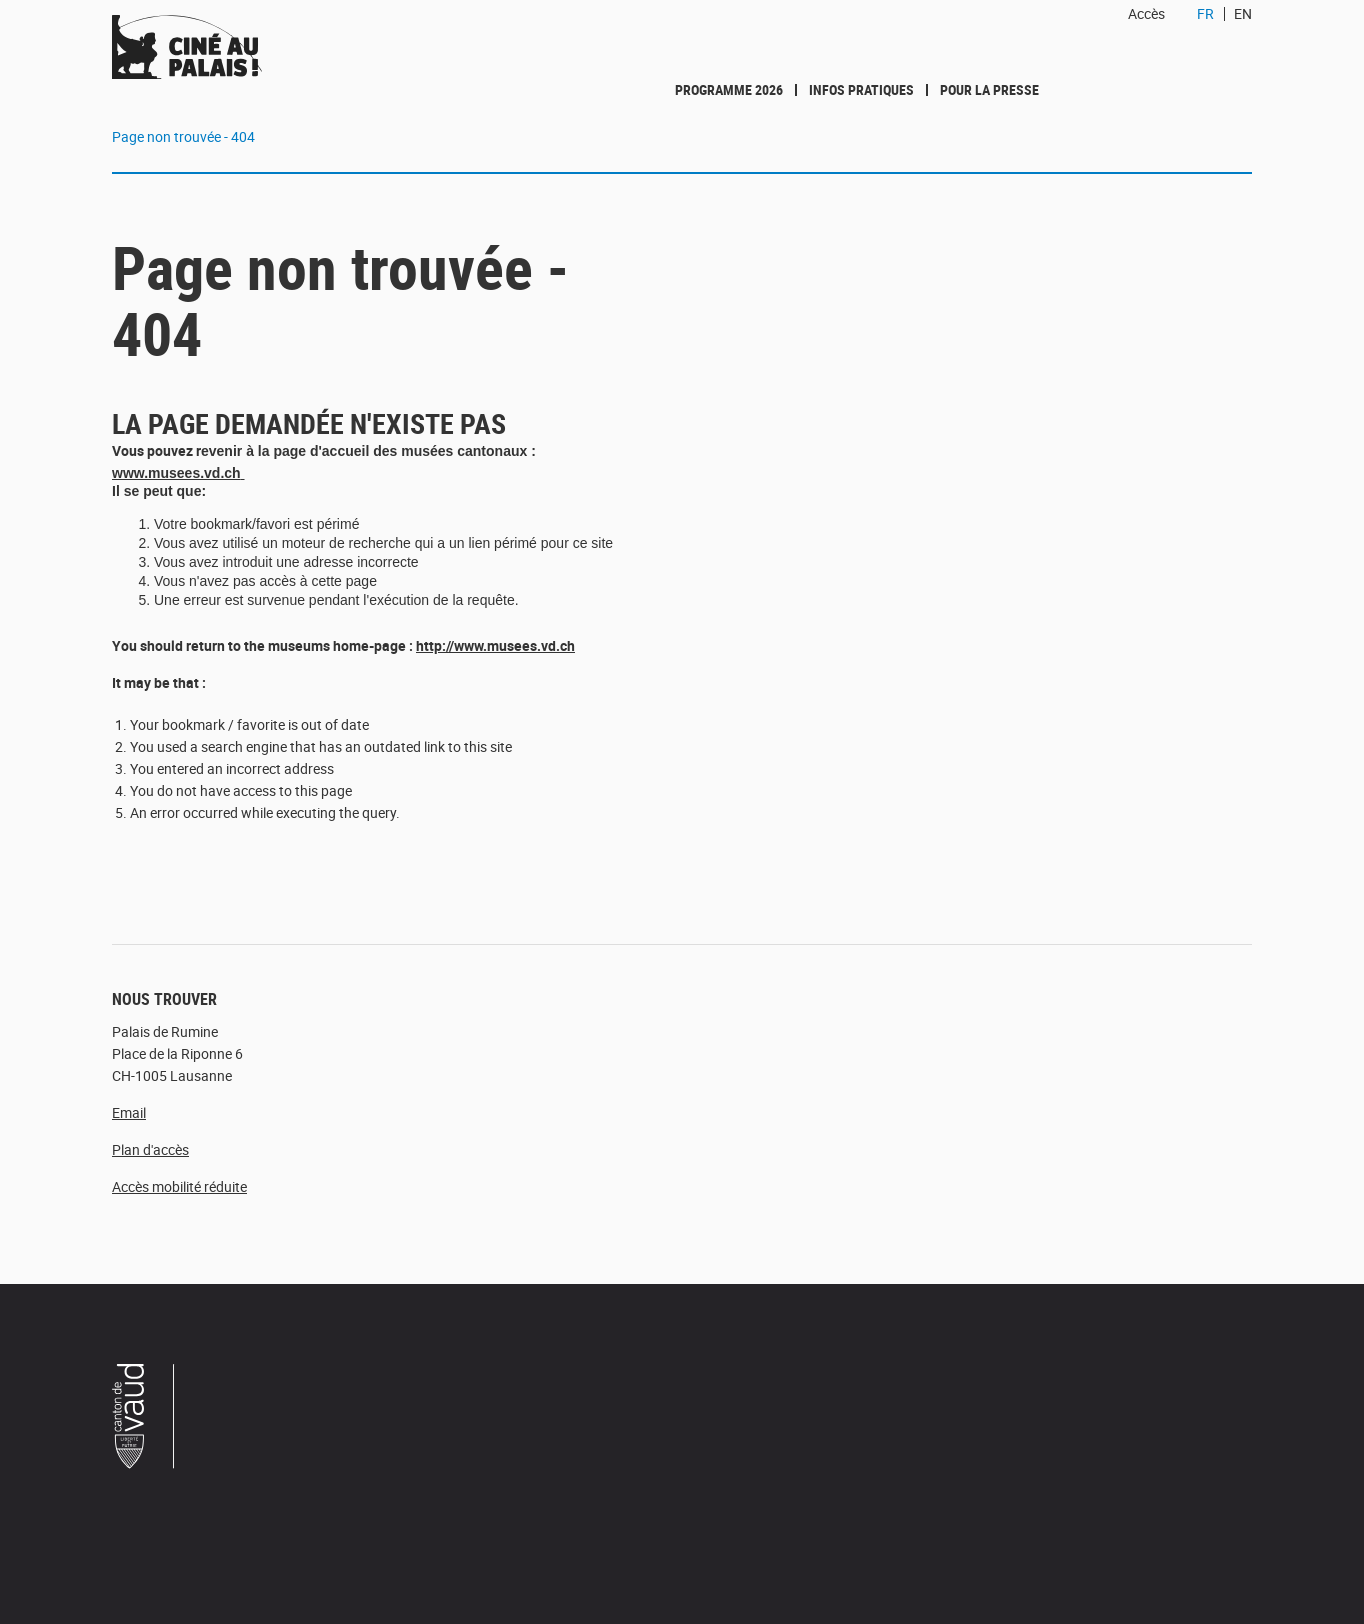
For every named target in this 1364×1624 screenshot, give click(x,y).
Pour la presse (989, 89)
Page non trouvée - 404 (183, 136)
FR (1205, 13)
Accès (1146, 13)
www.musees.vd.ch (176, 473)
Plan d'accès (150, 1149)
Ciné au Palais (243, 47)
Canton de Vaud (144, 1419)
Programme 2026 (729, 89)
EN (1243, 13)
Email (129, 1112)
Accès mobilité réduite (179, 1186)
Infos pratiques (861, 89)
